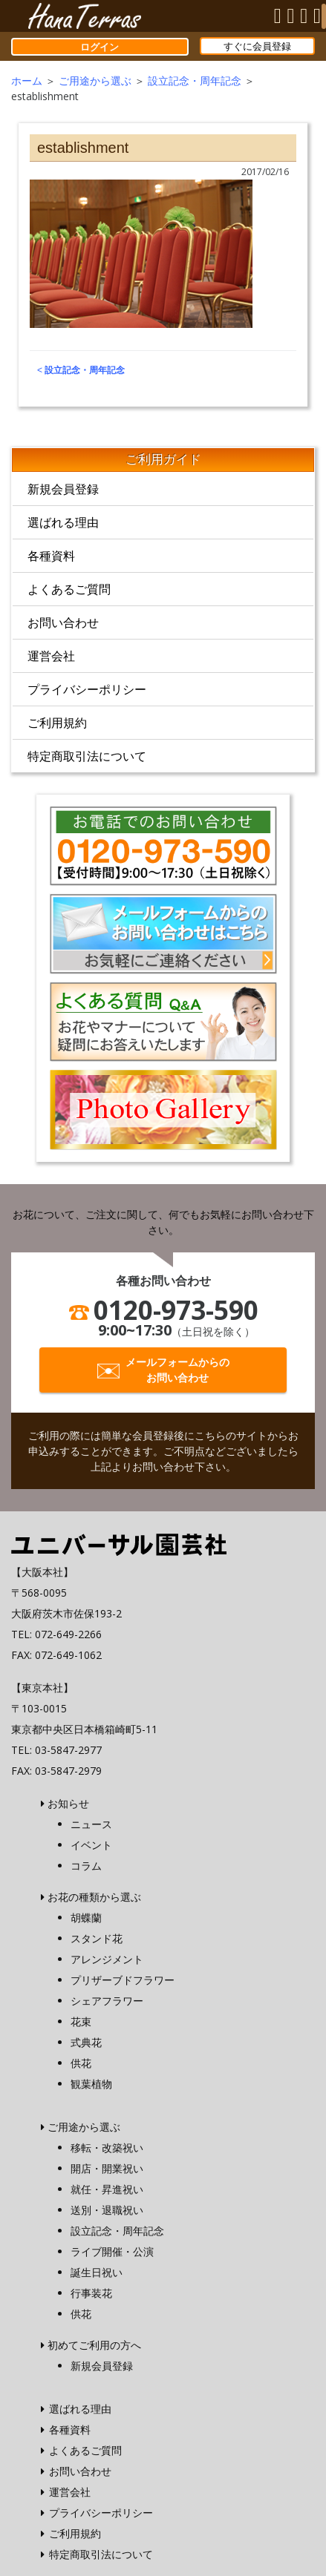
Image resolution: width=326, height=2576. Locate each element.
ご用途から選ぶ (95, 80)
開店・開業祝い (107, 2168)
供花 (81, 2063)
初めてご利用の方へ (94, 2345)
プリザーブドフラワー (123, 1980)
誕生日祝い (97, 2272)
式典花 (86, 2042)
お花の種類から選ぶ (94, 1897)
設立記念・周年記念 (194, 80)
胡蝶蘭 (86, 1917)
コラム (86, 1866)
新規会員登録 (63, 489)
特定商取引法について (86, 756)
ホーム (26, 80)
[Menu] (324, 16)
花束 (81, 2021)
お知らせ (68, 1803)
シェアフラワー (107, 2001)
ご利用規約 (57, 722)
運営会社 (51, 656)
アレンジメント (107, 1959)
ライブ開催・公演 (112, 2251)
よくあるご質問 (69, 589)
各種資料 (51, 556)
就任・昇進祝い (107, 2189)
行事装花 (91, 2293)
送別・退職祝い (107, 2210)
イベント (91, 1845)
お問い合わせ (63, 622)
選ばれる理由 (63, 522)
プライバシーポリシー (86, 689)
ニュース (91, 1824)
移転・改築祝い (107, 2147)
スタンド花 (97, 1938)
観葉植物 (91, 2084)
